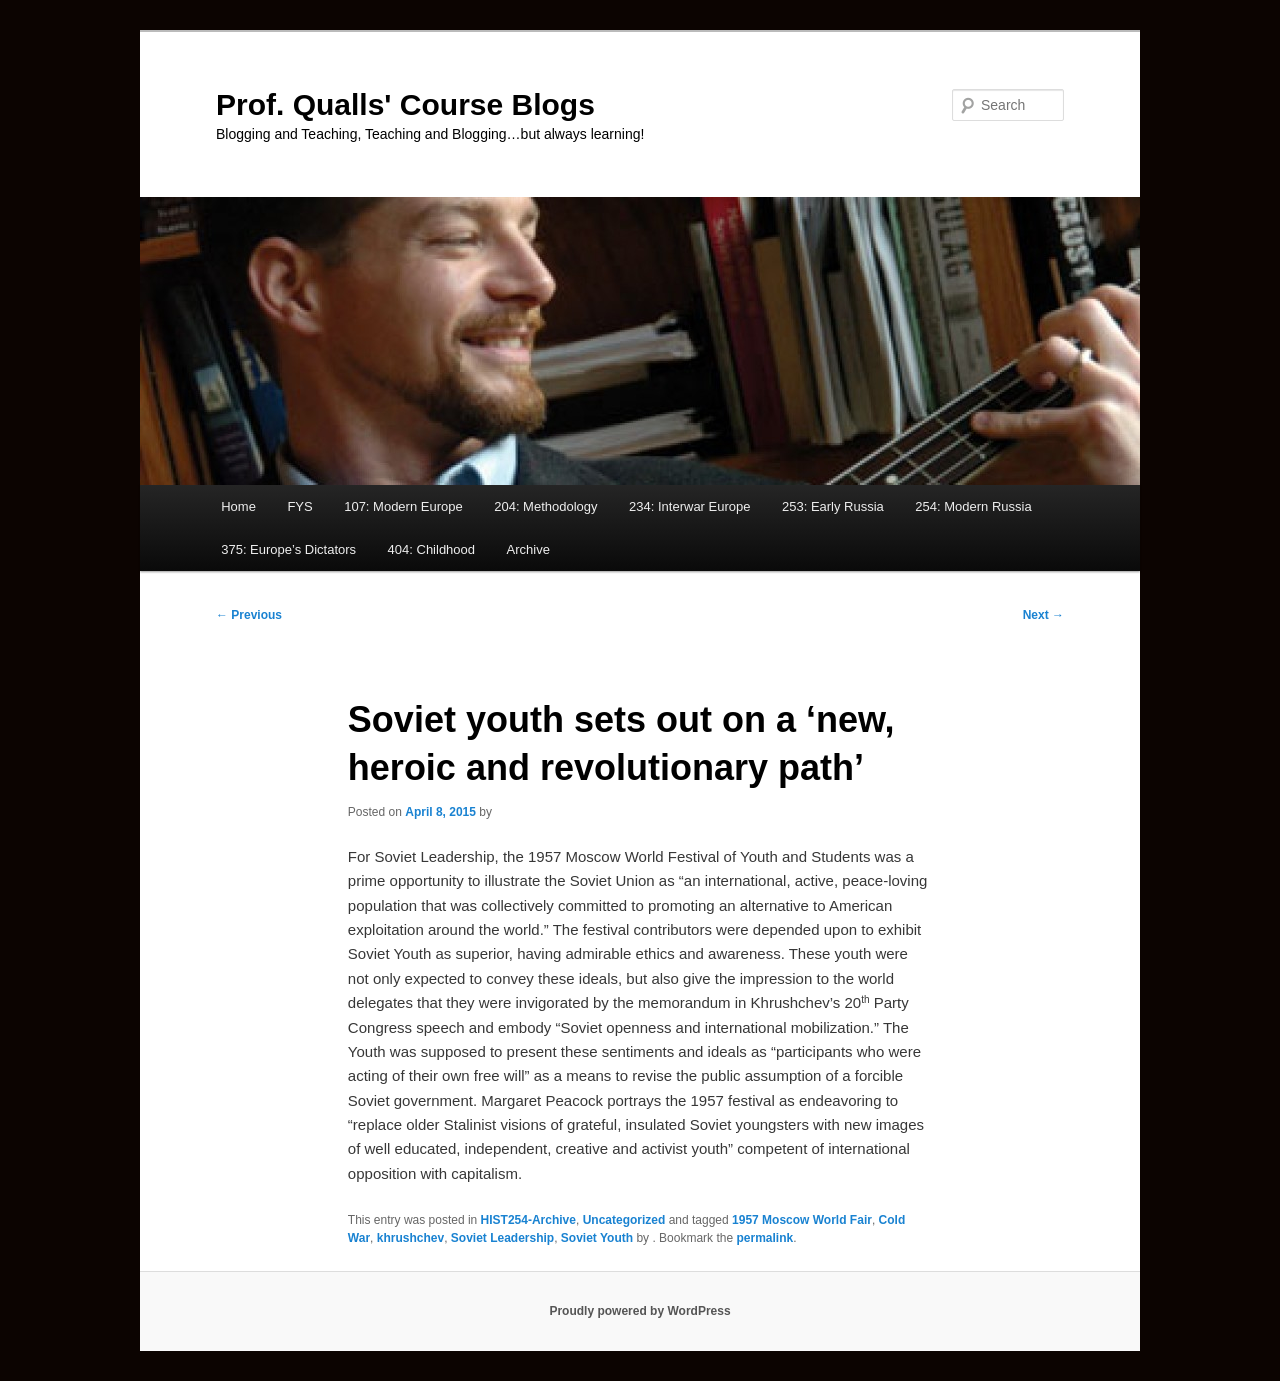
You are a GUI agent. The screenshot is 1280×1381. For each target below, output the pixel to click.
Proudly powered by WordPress (639, 1311)
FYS (299, 506)
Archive (528, 549)
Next (1043, 615)
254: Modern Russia (973, 506)
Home (238, 506)
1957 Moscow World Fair (802, 1220)
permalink (764, 1238)
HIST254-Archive (528, 1220)
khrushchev (410, 1238)
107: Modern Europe (403, 506)
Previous (249, 615)
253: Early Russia (833, 506)
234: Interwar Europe (689, 506)
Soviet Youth (597, 1238)
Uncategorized (624, 1220)
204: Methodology (545, 506)
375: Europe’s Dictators (288, 549)
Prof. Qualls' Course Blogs (405, 104)
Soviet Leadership (502, 1238)
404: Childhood (431, 549)
